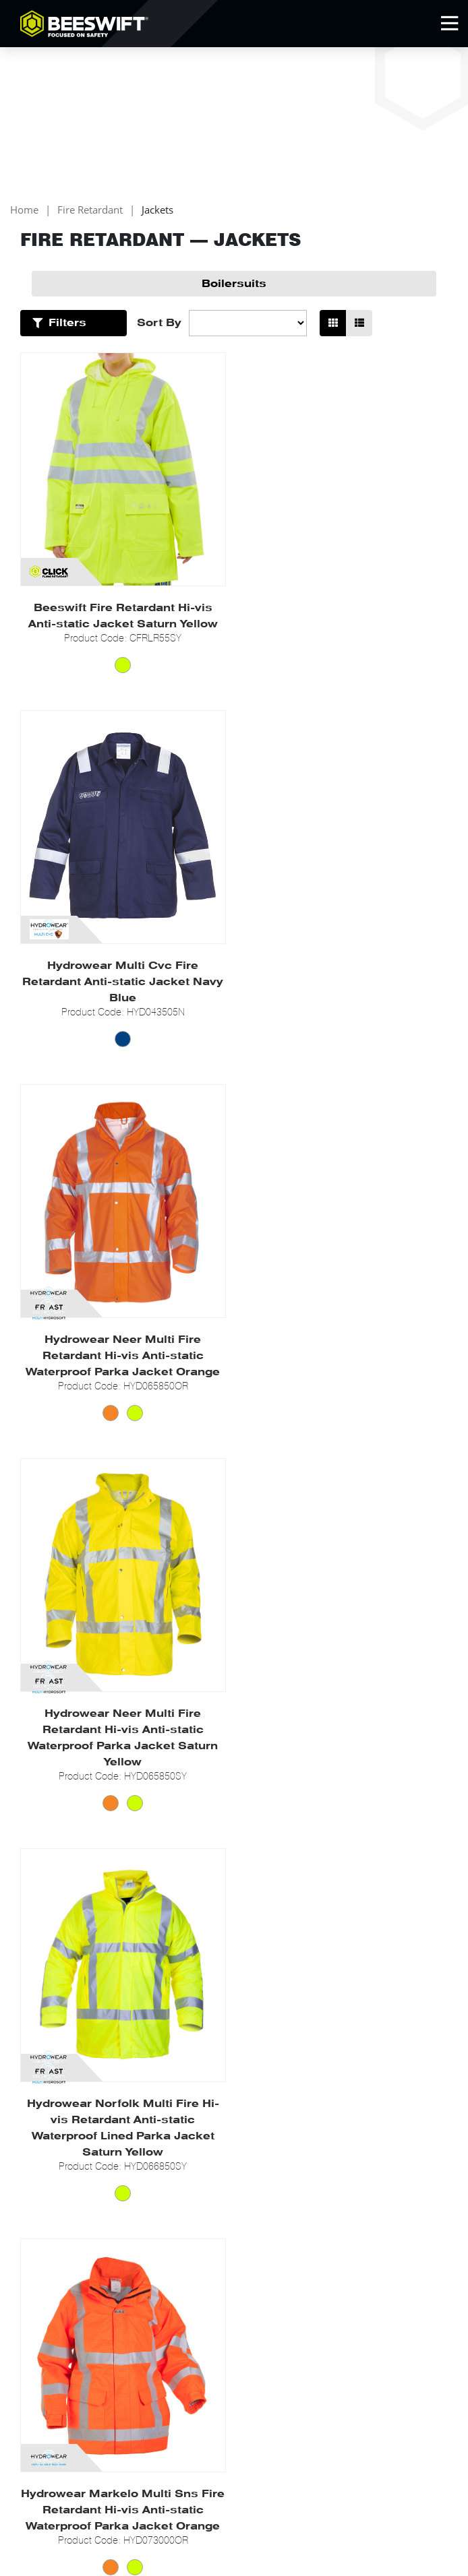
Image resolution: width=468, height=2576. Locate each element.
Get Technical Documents (227, 2156)
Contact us (44, 2221)
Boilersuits (234, 284)
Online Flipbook (204, 2234)
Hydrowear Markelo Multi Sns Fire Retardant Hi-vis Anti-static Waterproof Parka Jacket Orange (346, 1388)
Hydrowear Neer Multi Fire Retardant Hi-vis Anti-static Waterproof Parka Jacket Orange (122, 998)
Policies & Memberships (373, 2140)
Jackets (157, 211)
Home (24, 211)
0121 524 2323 (97, 2392)
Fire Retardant (90, 211)
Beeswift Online (387, 2392)
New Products (200, 2217)
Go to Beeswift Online (69, 2156)
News (32, 2172)
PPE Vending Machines (220, 2201)
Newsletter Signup (87, 2349)
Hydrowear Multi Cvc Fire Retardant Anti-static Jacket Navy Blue (345, 624)
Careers (37, 2205)
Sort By (159, 323)
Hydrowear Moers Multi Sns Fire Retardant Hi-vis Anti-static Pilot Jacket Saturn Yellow (346, 1778)
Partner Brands (203, 2140)
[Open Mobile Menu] (449, 23)
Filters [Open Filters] (67, 323)
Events (35, 2188)
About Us (40, 2140)
